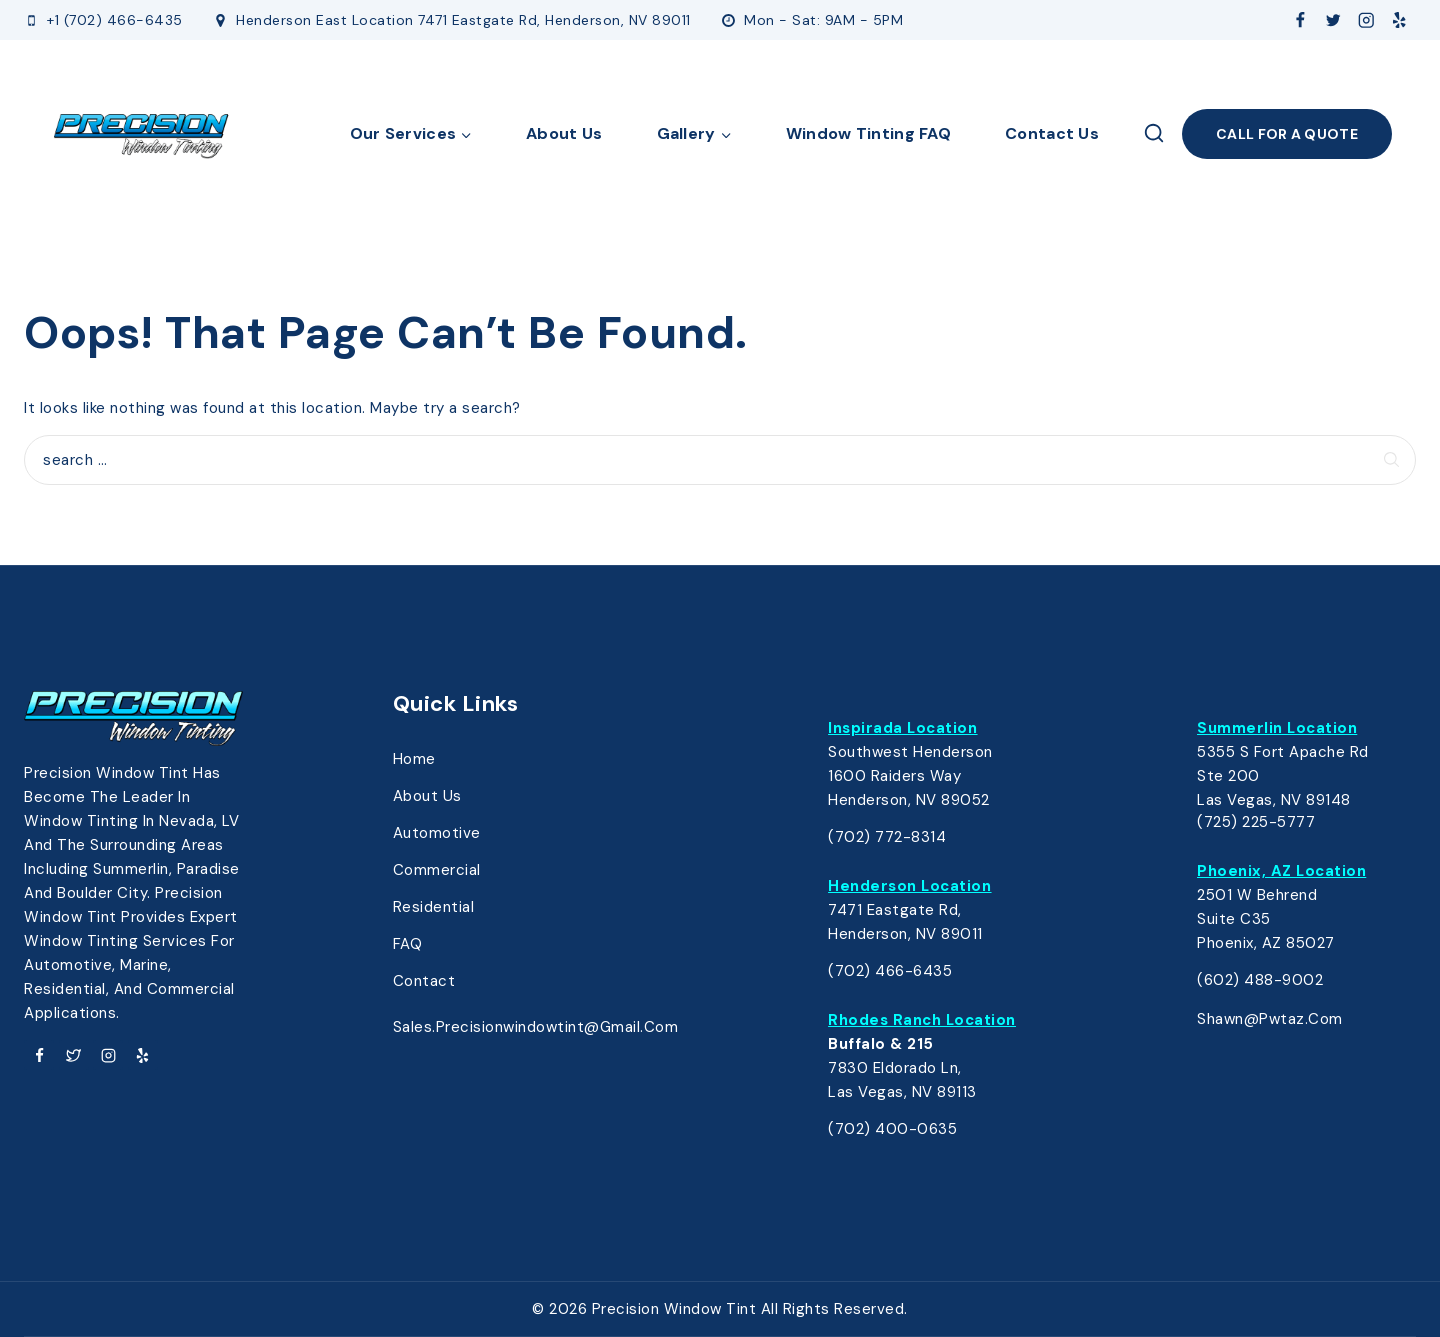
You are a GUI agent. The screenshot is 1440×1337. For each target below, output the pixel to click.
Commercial (437, 870)
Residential (434, 907)
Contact (424, 981)
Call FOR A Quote (1287, 134)
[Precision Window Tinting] (142, 134)
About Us (564, 133)
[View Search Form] (1154, 134)
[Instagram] (1366, 20)
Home (414, 759)
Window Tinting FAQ (868, 133)
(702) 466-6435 (890, 971)
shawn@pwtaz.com (1270, 1019)
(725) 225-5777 (1256, 822)
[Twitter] (1333, 20)
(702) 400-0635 (892, 1129)
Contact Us (1052, 133)
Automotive (437, 833)
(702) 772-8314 (887, 837)
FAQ (408, 944)
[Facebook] (1300, 20)
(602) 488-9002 (1260, 980)
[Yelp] (1399, 20)
